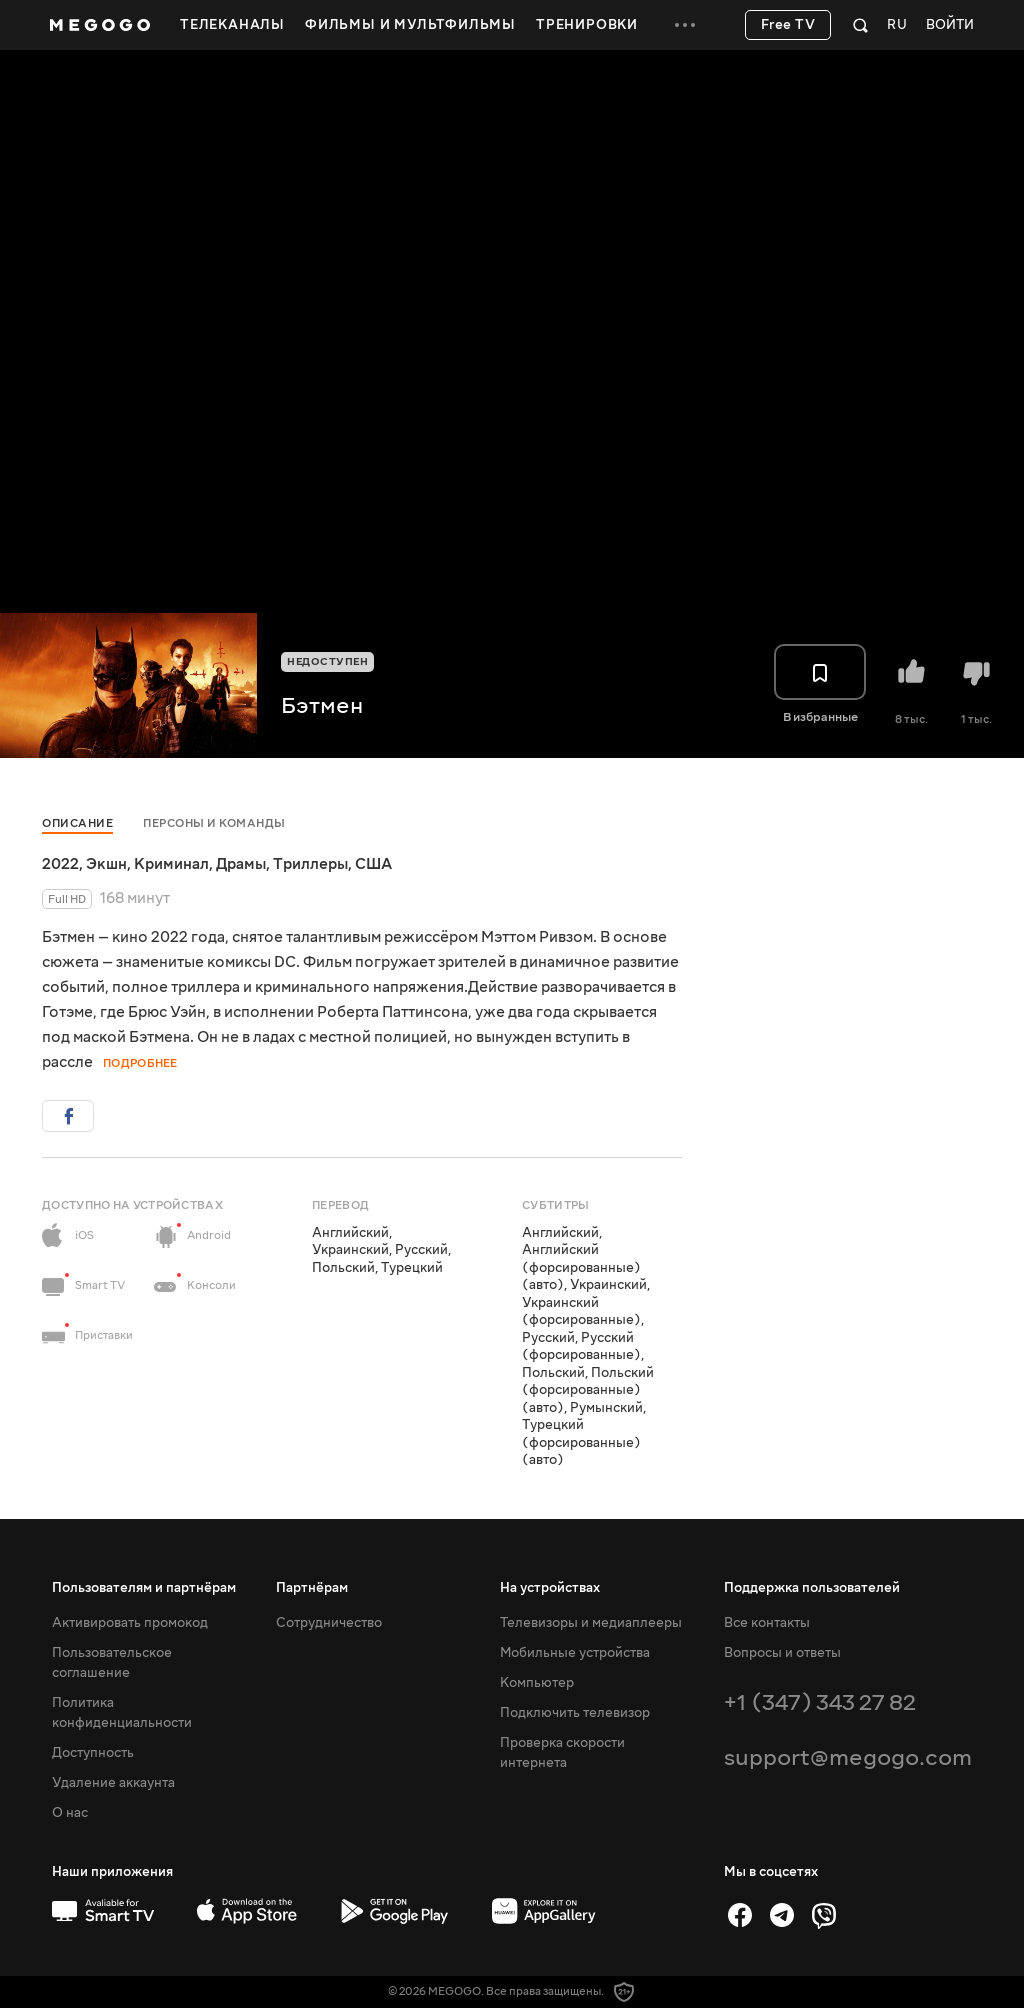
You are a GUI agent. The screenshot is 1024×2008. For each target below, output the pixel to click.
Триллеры (310, 864)
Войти (950, 25)
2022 (60, 864)
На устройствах (550, 1588)
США (373, 864)
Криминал (171, 864)
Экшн (106, 864)
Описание (77, 823)
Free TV (788, 25)
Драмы (241, 864)
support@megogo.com (848, 1757)
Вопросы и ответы (782, 1653)
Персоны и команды (214, 823)
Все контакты (767, 1623)
